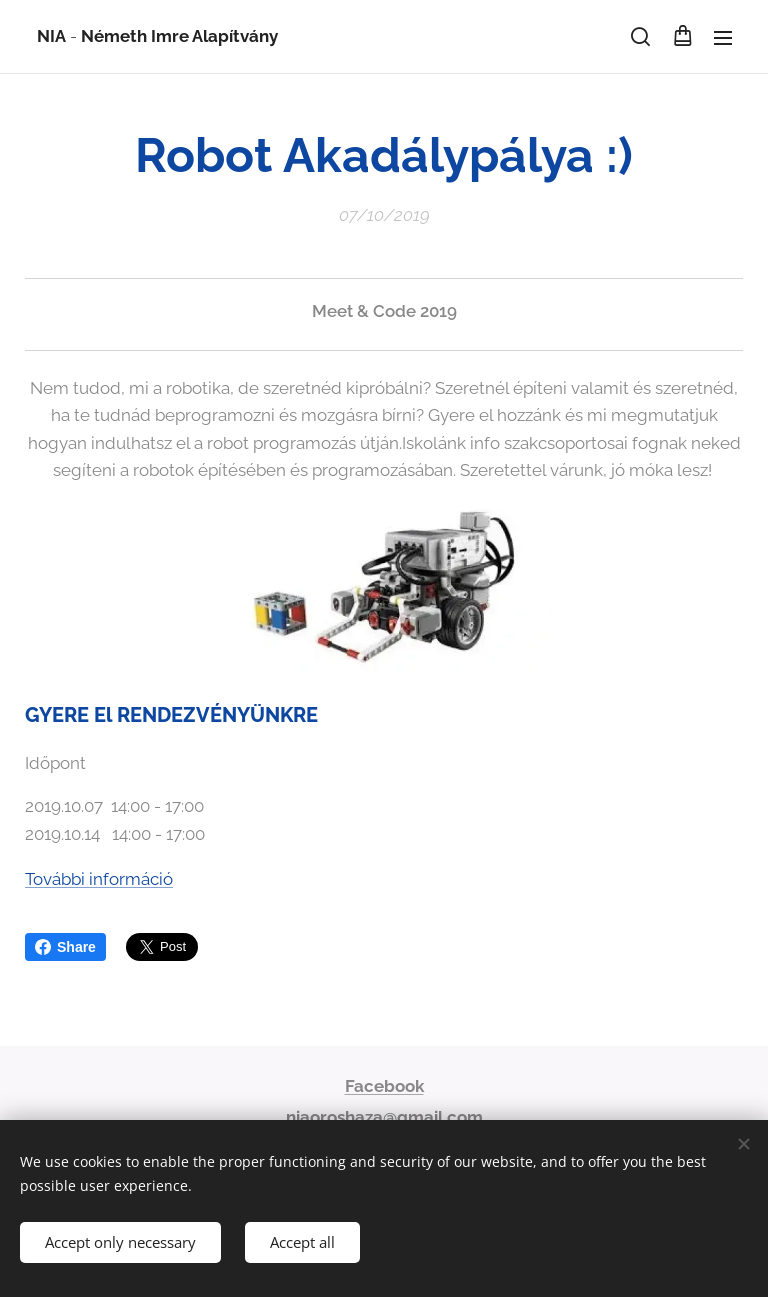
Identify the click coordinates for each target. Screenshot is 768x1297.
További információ (99, 879)
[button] (640, 37)
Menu (723, 38)
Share (65, 947)
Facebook (384, 1086)
